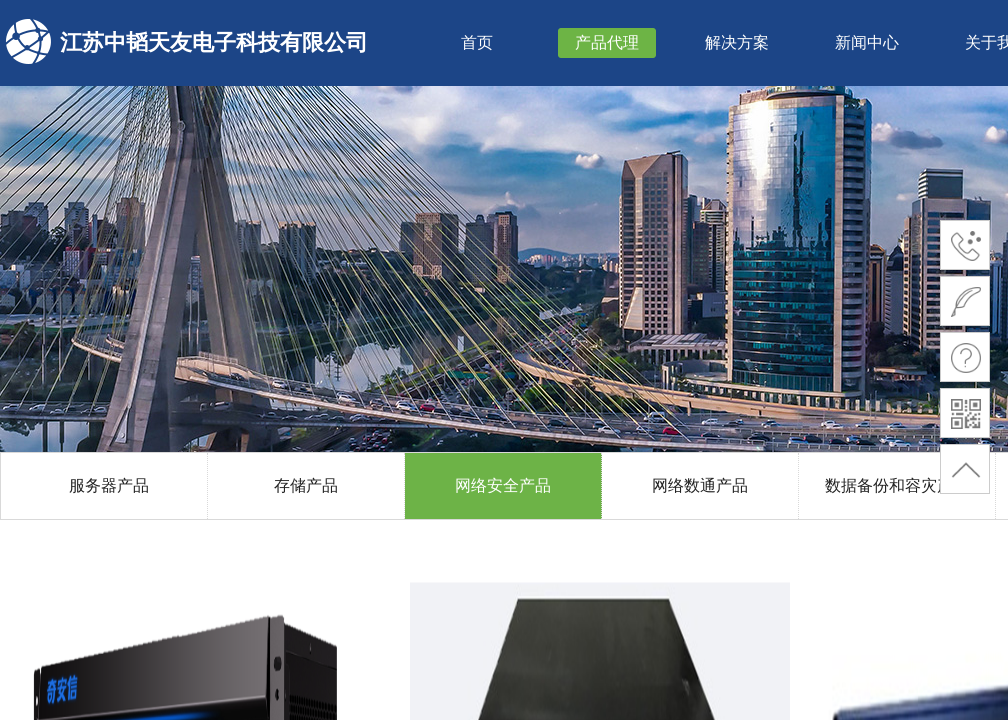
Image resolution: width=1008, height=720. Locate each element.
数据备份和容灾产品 (897, 485)
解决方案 (737, 42)
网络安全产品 (503, 485)
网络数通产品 (700, 485)
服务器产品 (109, 485)
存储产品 (306, 485)
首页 (477, 42)
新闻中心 (867, 42)
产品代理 (607, 42)
